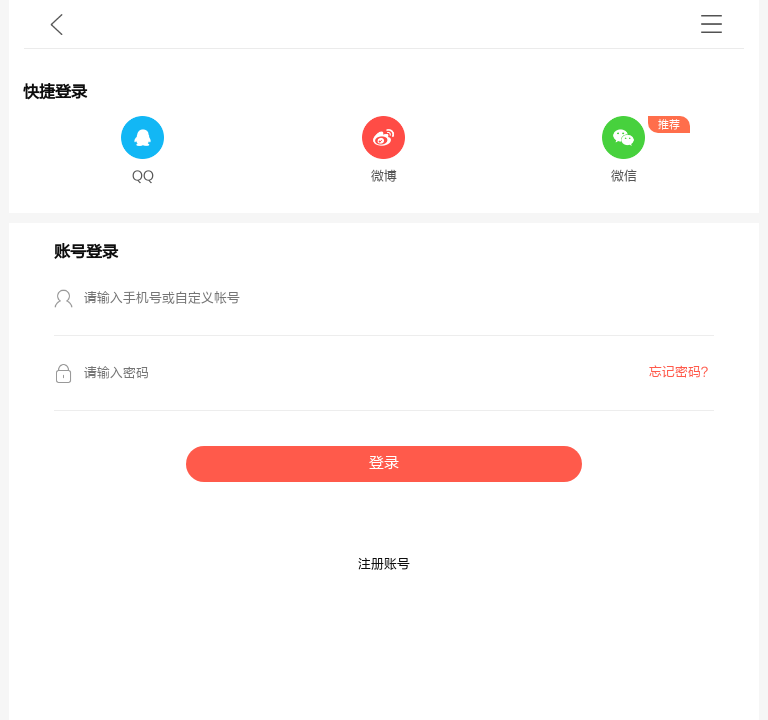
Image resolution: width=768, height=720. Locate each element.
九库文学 (56, 24)
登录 (384, 463)
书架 (711, 24)
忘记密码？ (681, 372)
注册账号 (384, 564)
